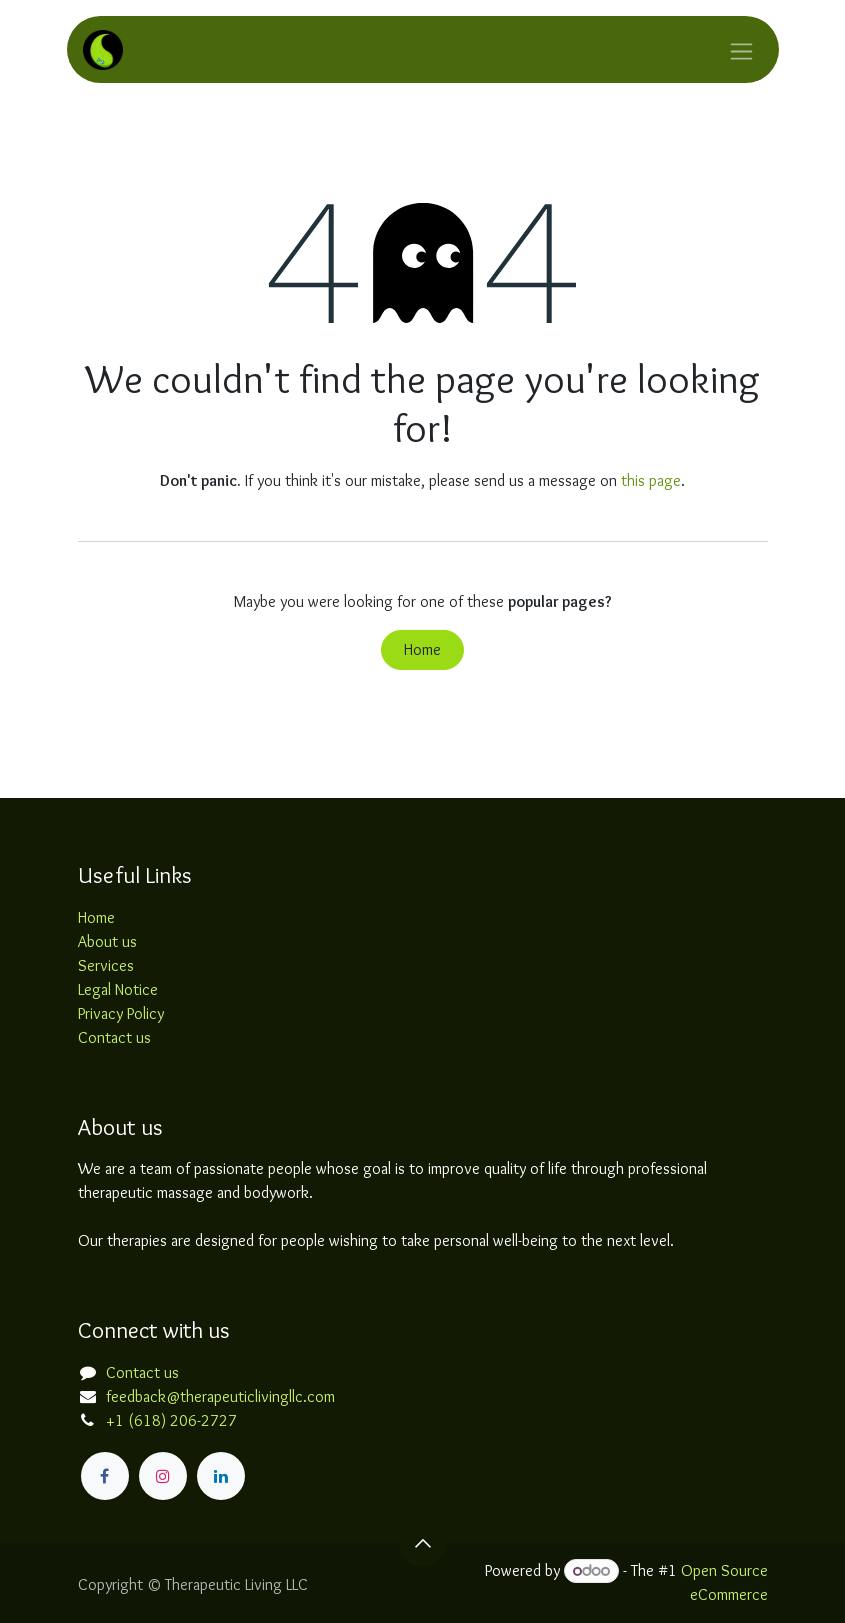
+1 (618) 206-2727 (171, 1420)
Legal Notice (118, 989)
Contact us (114, 1037)
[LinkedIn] (221, 1476)
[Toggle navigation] (741, 49)
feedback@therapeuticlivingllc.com (220, 1396)
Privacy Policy (121, 1013)
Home (422, 649)
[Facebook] (105, 1476)
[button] (423, 1543)
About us (107, 941)
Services (106, 965)
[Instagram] (163, 1476)
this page (651, 480)
